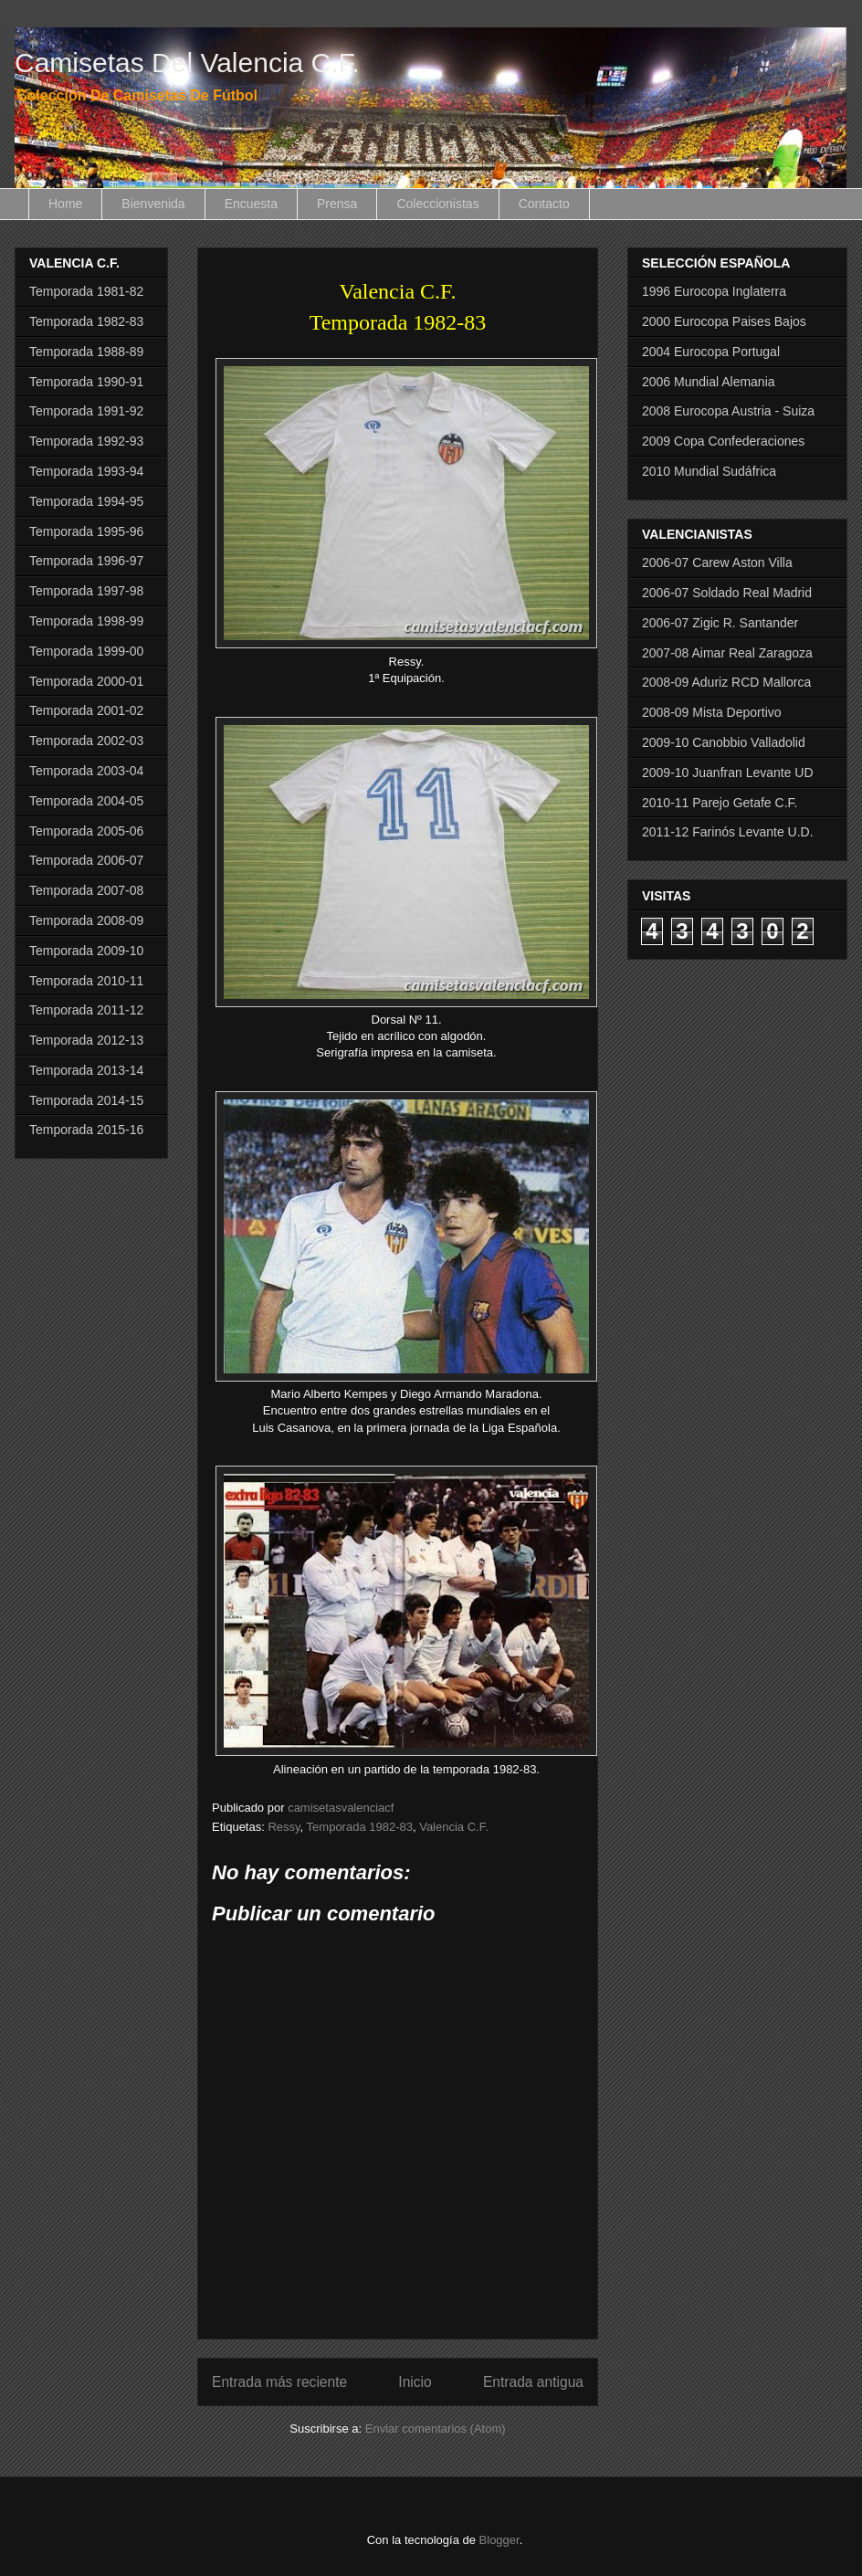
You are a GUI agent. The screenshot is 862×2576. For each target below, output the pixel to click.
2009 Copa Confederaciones (723, 441)
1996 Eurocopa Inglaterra (714, 291)
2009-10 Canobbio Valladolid (723, 742)
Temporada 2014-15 (86, 1100)
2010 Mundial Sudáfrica (709, 471)
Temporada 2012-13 (86, 1040)
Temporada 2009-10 (86, 950)
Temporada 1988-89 (86, 351)
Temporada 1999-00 (86, 651)
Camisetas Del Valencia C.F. (187, 62)
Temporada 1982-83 (360, 1827)
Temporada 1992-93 (86, 441)
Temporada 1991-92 (86, 411)
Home (65, 203)
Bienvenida (152, 203)
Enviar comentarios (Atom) (435, 2428)
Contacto (544, 203)
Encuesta (251, 203)
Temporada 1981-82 (86, 291)
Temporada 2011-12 (86, 1010)
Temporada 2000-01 (86, 681)
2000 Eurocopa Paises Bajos (724, 321)
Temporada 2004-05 (86, 801)
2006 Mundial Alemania (708, 381)
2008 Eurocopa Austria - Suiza (728, 411)
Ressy (284, 1827)
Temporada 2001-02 (86, 710)
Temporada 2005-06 (86, 831)
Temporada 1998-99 (86, 621)
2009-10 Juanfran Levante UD (728, 772)
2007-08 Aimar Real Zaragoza (727, 653)
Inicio (414, 2382)
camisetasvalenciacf (341, 1807)
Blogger (499, 2540)
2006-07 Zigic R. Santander (720, 622)
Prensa (337, 203)
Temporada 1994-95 (86, 501)
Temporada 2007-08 (86, 890)
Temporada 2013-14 (86, 1070)
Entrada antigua (533, 2382)
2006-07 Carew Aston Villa (717, 562)
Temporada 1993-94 (86, 471)
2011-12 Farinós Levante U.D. (728, 832)
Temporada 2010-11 (86, 980)
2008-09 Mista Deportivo (712, 712)
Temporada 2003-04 (86, 770)
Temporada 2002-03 (86, 740)
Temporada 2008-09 (86, 920)
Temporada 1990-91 (86, 381)
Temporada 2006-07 (86, 860)
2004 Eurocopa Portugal (711, 351)
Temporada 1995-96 (86, 531)
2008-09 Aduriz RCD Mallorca (726, 682)
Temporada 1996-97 (86, 560)
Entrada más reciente (279, 2382)
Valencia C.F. (454, 1827)
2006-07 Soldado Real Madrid (727, 592)
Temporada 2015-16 (86, 1129)
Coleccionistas (437, 203)
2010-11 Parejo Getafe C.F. (719, 802)
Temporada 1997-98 (86, 591)
